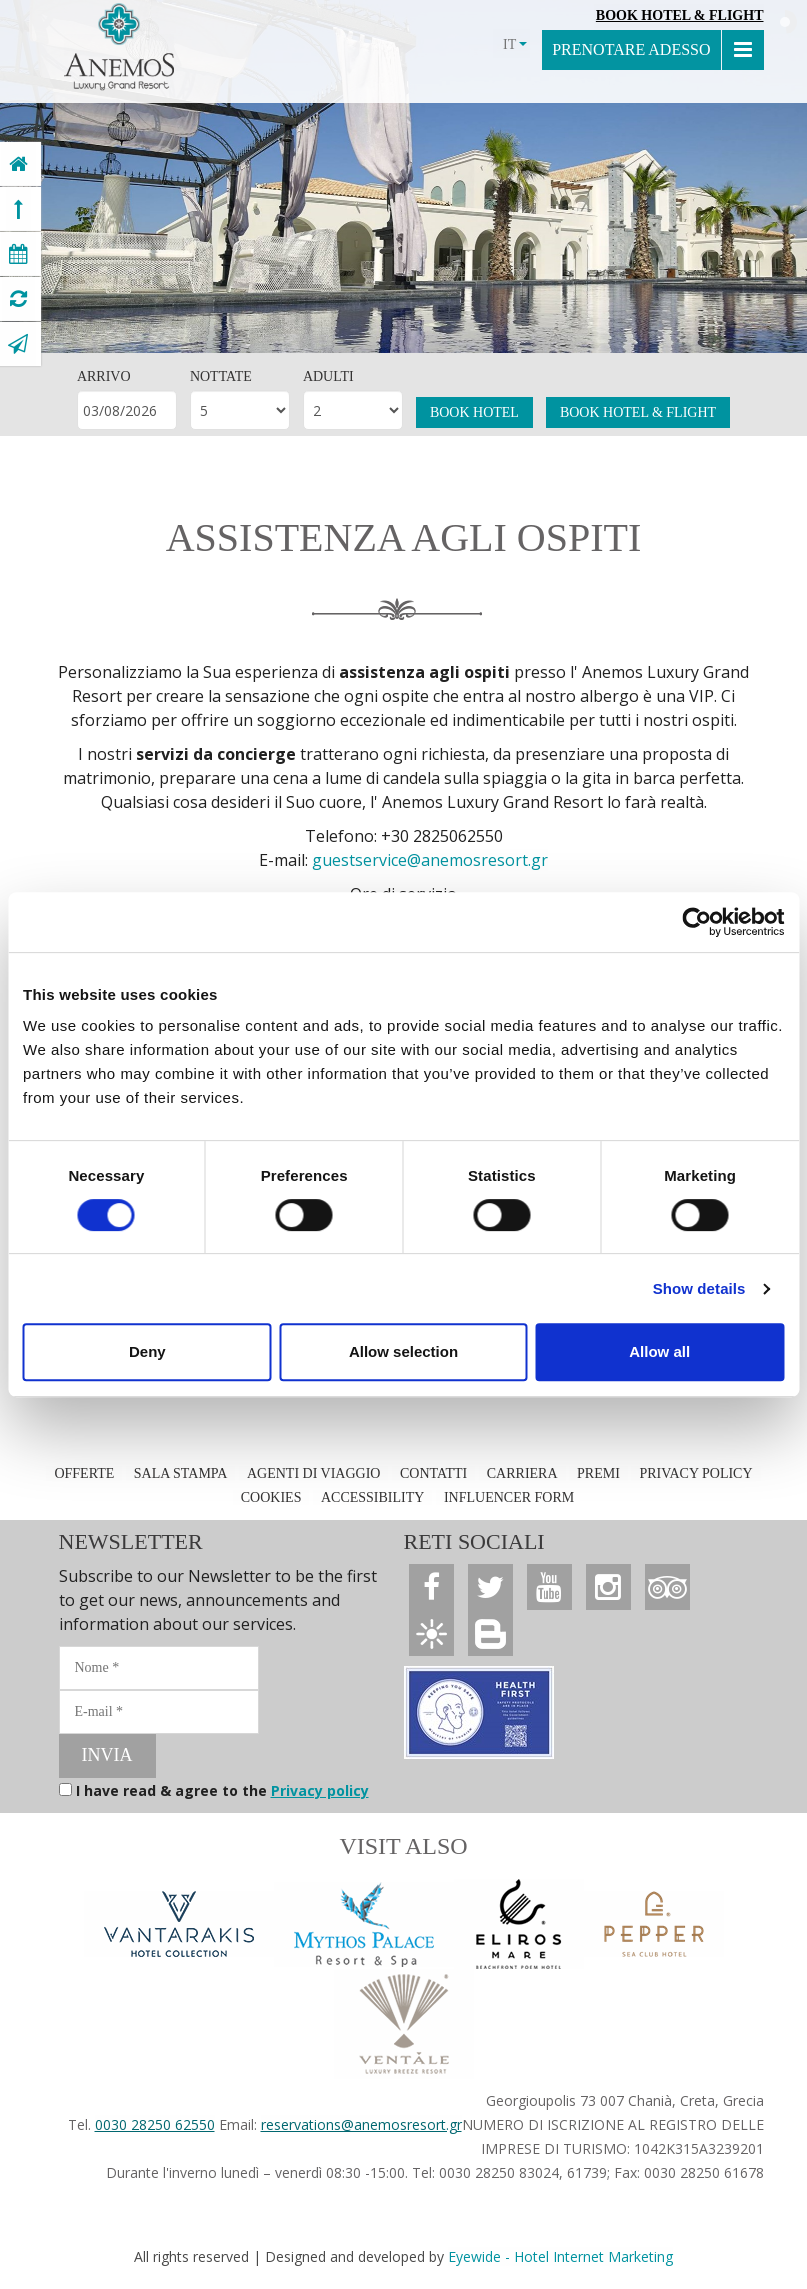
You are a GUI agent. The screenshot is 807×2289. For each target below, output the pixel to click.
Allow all (659, 1351)
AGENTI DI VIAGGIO (314, 1473)
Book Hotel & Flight (680, 15)
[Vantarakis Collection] (179, 1924)
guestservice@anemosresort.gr (430, 860)
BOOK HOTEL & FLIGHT (638, 412)
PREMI (598, 1473)
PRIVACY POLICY (695, 1473)
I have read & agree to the (222, 1790)
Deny (147, 1351)
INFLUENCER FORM (509, 1497)
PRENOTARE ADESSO (631, 49)
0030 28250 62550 (155, 2124)
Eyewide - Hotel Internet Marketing (560, 2256)
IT (515, 44)
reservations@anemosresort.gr (361, 2124)
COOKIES (271, 1497)
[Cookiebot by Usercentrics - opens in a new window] (696, 922)
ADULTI (328, 376)
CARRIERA (522, 1473)
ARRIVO (104, 376)
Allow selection (403, 1351)
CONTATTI (433, 1473)
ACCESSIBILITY (372, 1497)
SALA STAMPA (181, 1473)
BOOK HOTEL (474, 412)
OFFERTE (84, 1473)
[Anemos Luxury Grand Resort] (18, 164)
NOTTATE (221, 376)
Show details (699, 1288)
